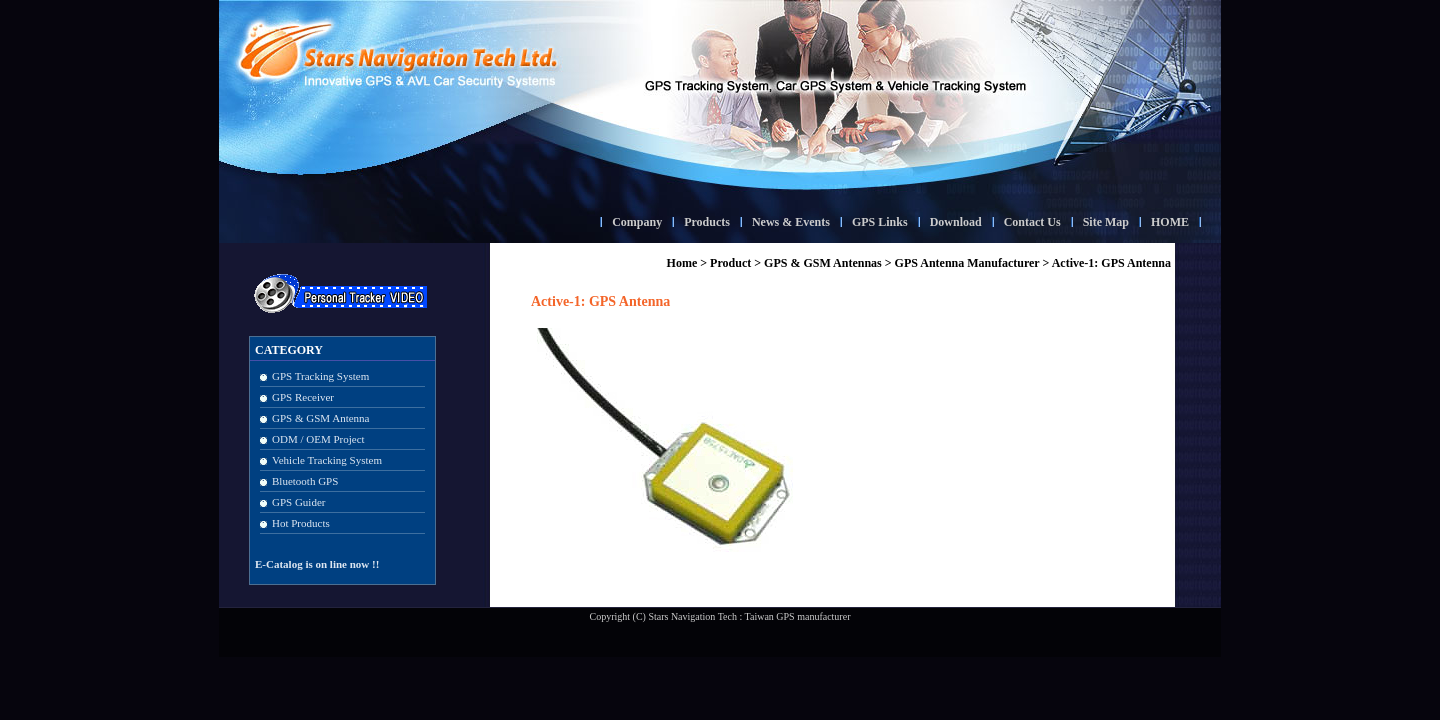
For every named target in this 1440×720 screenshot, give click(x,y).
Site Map (1106, 222)
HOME (1170, 222)
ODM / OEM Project (318, 439)
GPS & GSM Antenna (321, 418)
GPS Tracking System (320, 376)
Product (730, 263)
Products (707, 222)
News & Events (791, 222)
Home (682, 263)
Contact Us (1032, 222)
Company (637, 222)
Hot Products (301, 523)
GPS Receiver (303, 397)
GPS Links (880, 222)
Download (956, 222)
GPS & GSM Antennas (823, 263)
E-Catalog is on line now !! (317, 564)
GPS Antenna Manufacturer (967, 263)
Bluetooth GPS (305, 481)
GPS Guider (298, 502)
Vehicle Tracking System (327, 460)
